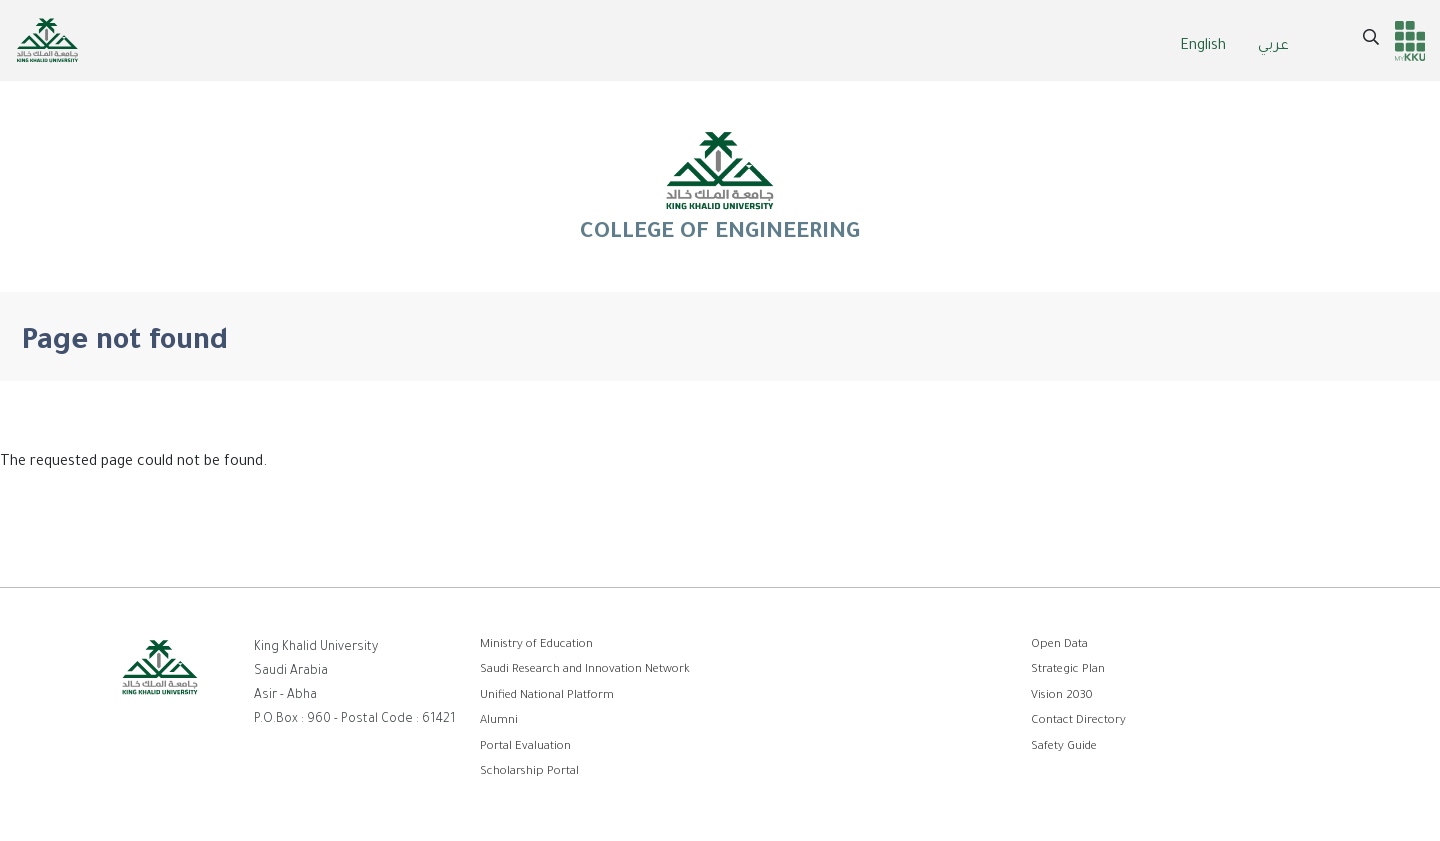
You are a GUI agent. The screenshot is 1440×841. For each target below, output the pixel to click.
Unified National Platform (547, 696)
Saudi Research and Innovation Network (585, 670)
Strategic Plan (1068, 670)
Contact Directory (1078, 721)
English (1203, 47)
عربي (1273, 47)
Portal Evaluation (525, 747)
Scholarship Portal (529, 772)
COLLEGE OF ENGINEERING (720, 186)
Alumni (499, 721)
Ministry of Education (536, 645)
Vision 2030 (1062, 696)
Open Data (1059, 645)
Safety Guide (1064, 747)
